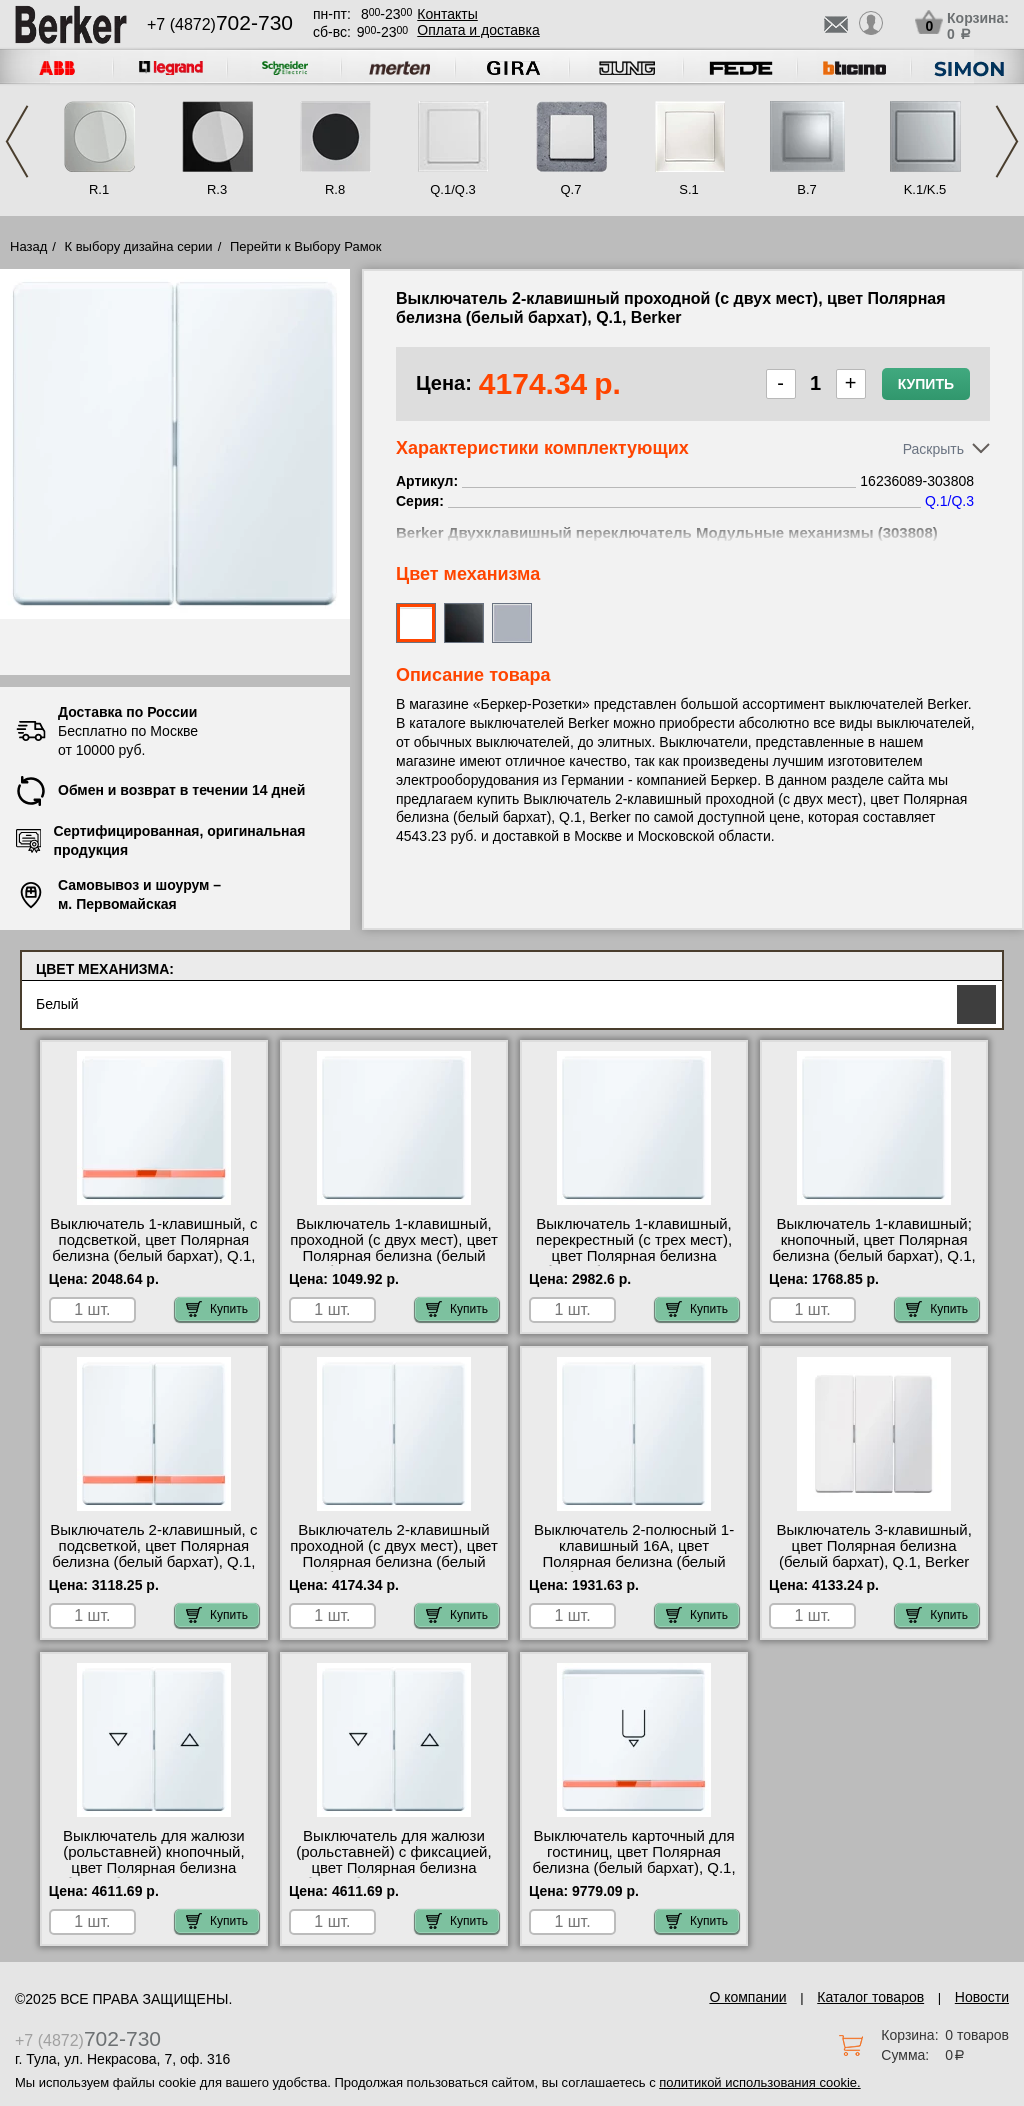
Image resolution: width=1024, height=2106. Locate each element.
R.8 (335, 189)
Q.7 (571, 189)
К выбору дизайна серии (139, 246)
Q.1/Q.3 (453, 189)
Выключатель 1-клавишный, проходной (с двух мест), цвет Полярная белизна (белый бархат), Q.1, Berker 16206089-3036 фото (394, 1256)
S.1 (689, 189)
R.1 (99, 189)
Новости (982, 1997)
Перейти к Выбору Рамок (306, 246)
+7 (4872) (220, 24)
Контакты (447, 14)
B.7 (807, 189)
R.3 (217, 189)
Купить (926, 384)
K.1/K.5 (925, 189)
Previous (17, 141)
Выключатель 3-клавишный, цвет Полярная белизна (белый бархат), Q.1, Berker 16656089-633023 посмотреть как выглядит (874, 1562)
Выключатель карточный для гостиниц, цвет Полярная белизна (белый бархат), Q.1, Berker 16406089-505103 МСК (634, 1860)
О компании (747, 1997)
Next (1007, 141)
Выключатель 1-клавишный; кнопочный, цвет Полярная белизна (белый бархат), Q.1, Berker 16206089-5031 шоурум (874, 1256)
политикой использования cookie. (759, 2082)
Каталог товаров (870, 1997)
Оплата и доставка (478, 30)
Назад (28, 246)
